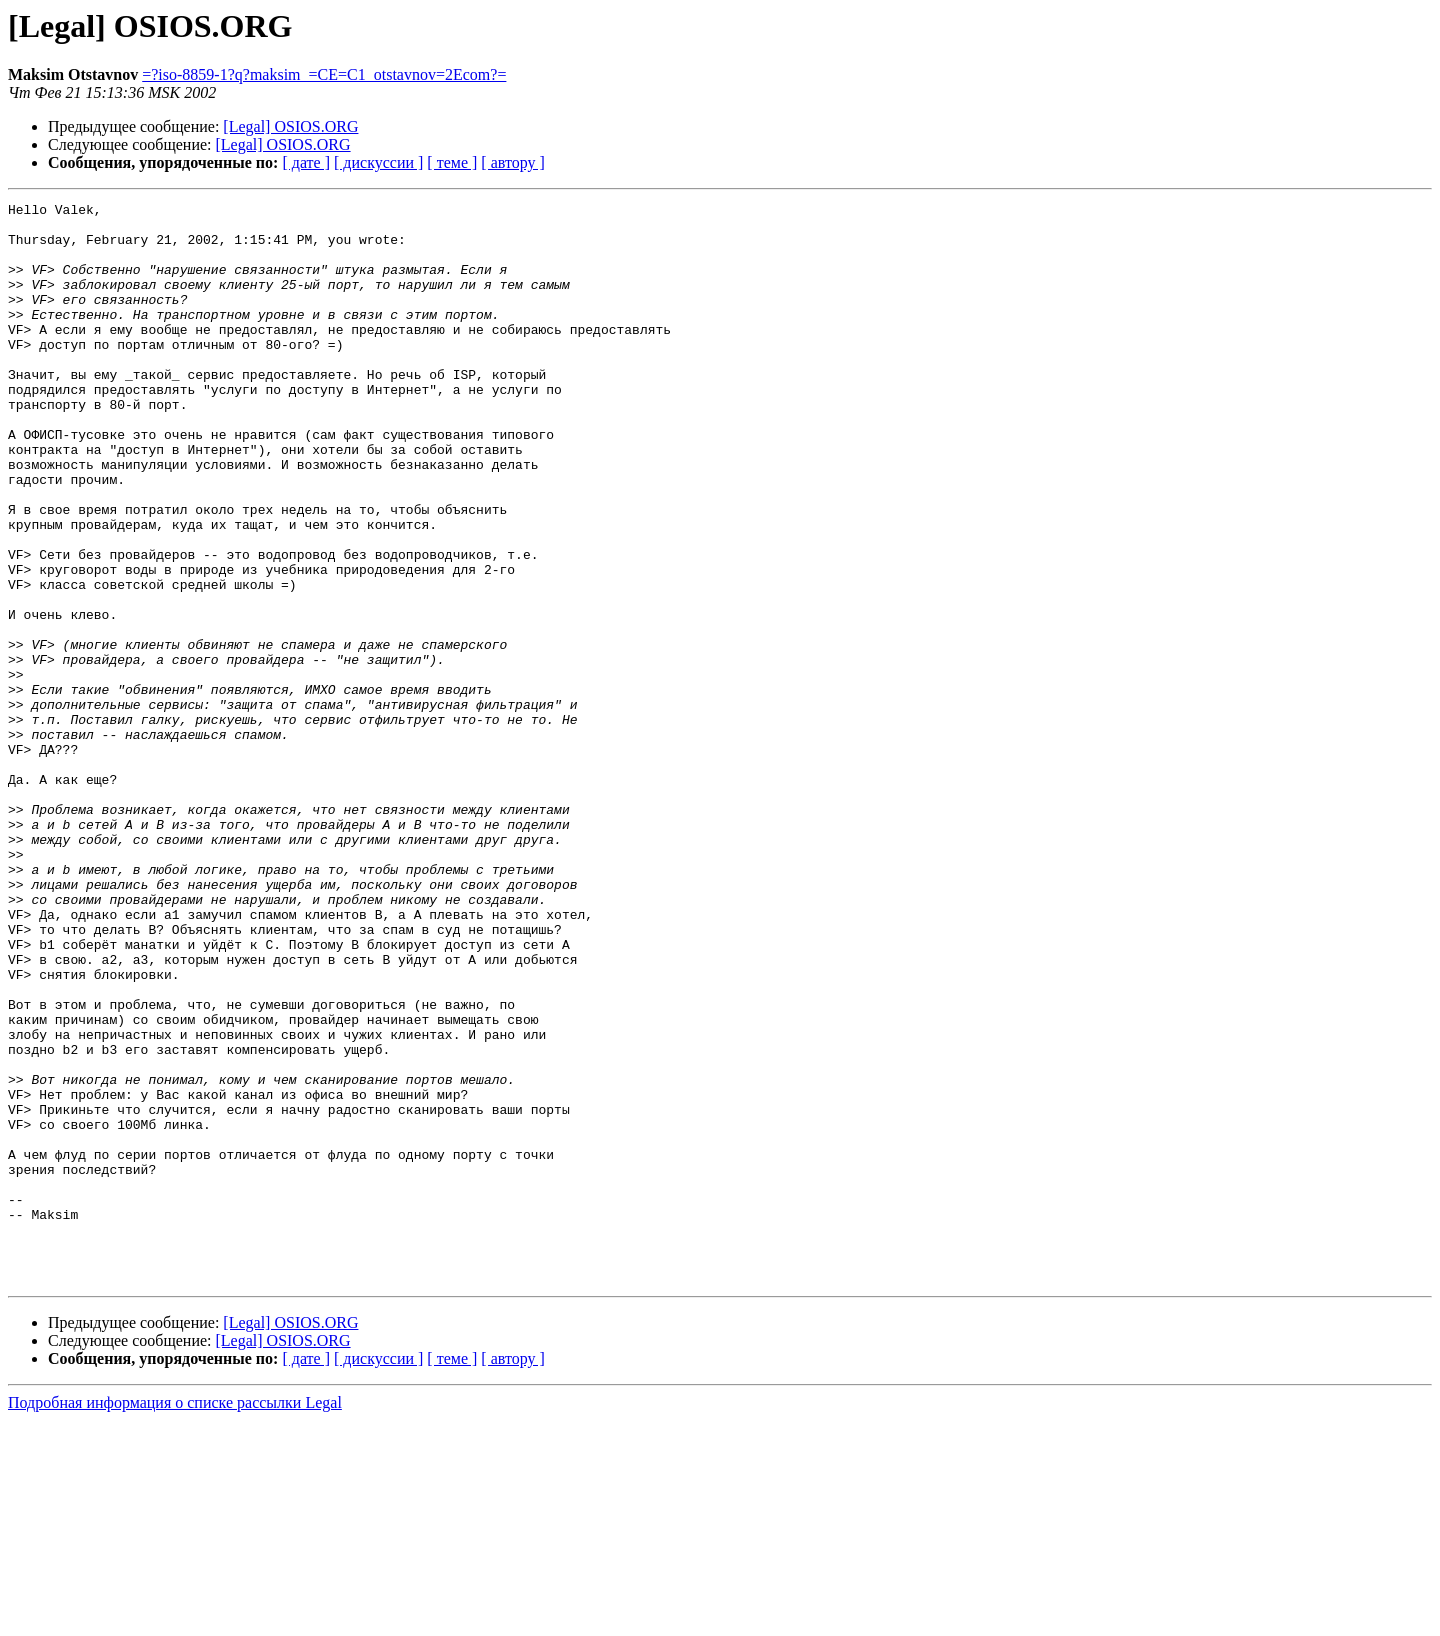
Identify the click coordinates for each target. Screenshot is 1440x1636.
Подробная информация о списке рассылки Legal (175, 1618)
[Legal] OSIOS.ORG (290, 126)
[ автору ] (512, 162)
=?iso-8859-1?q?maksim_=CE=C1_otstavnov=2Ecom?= (324, 74)
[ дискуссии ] (378, 162)
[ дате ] (306, 162)
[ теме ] (452, 162)
